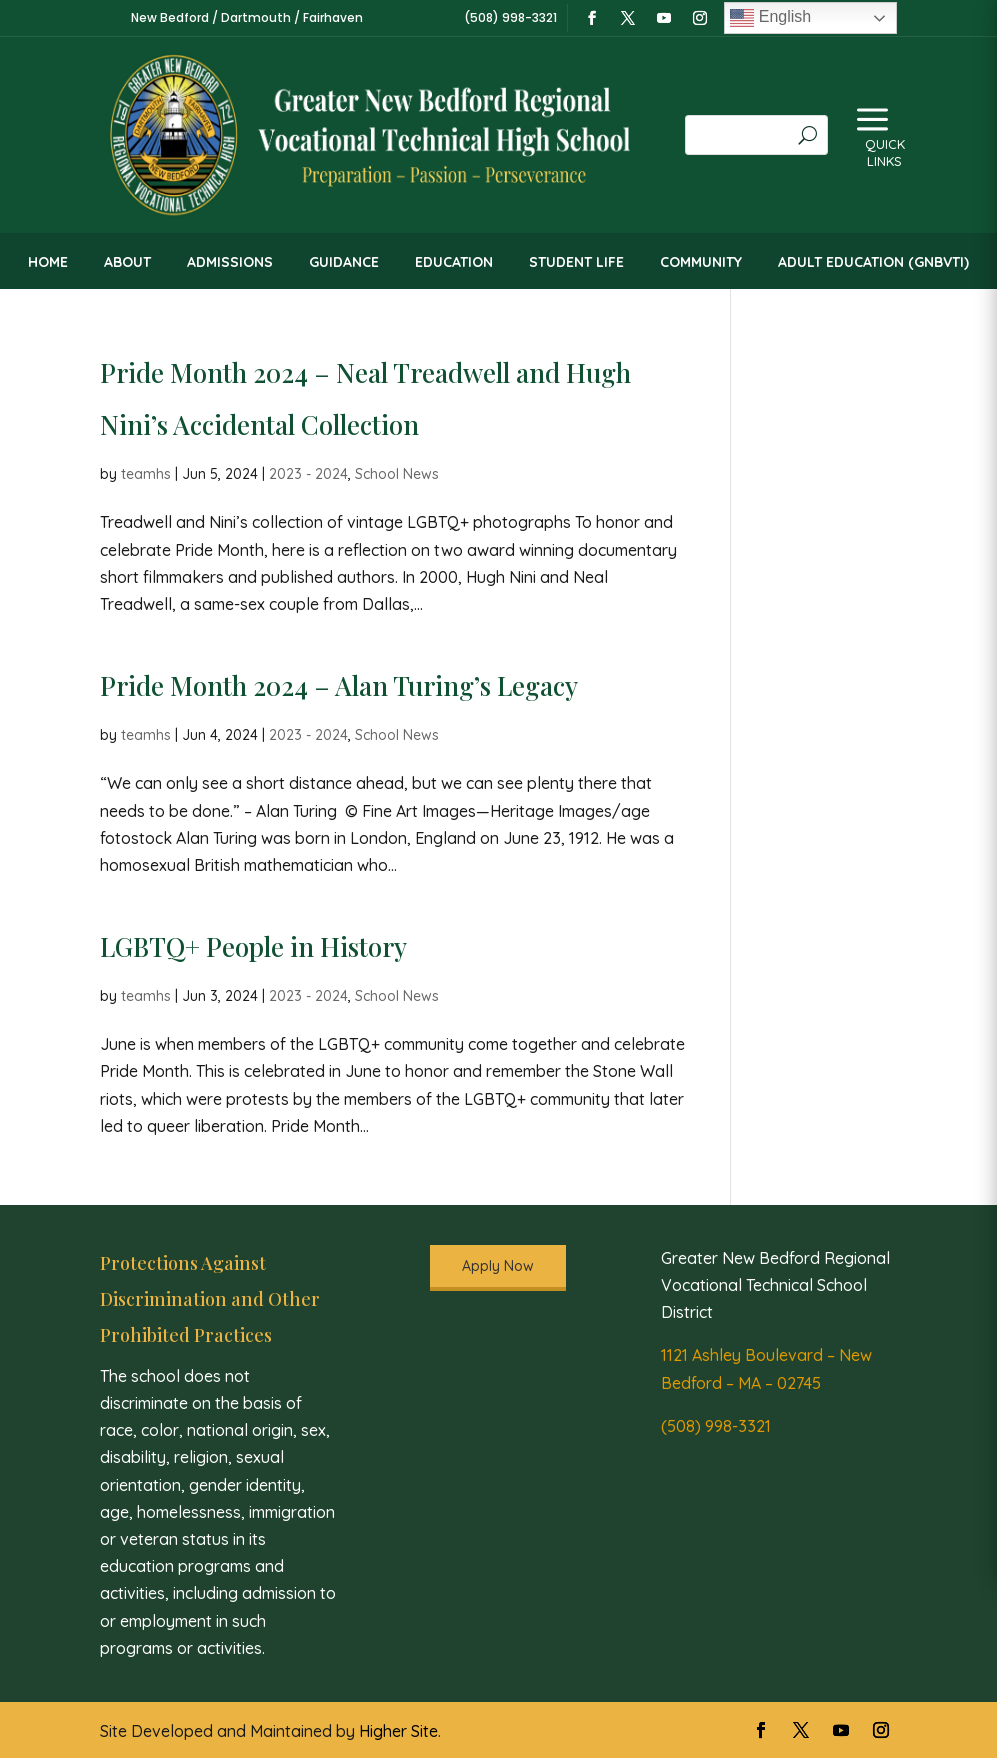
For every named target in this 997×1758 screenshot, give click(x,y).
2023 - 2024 (308, 474)
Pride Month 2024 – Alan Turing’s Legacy (339, 685)
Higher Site (398, 1731)
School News (397, 474)
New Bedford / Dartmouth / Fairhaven (247, 17)
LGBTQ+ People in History (253, 946)
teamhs (146, 474)
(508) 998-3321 (716, 1426)
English (770, 18)
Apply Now (498, 1266)
